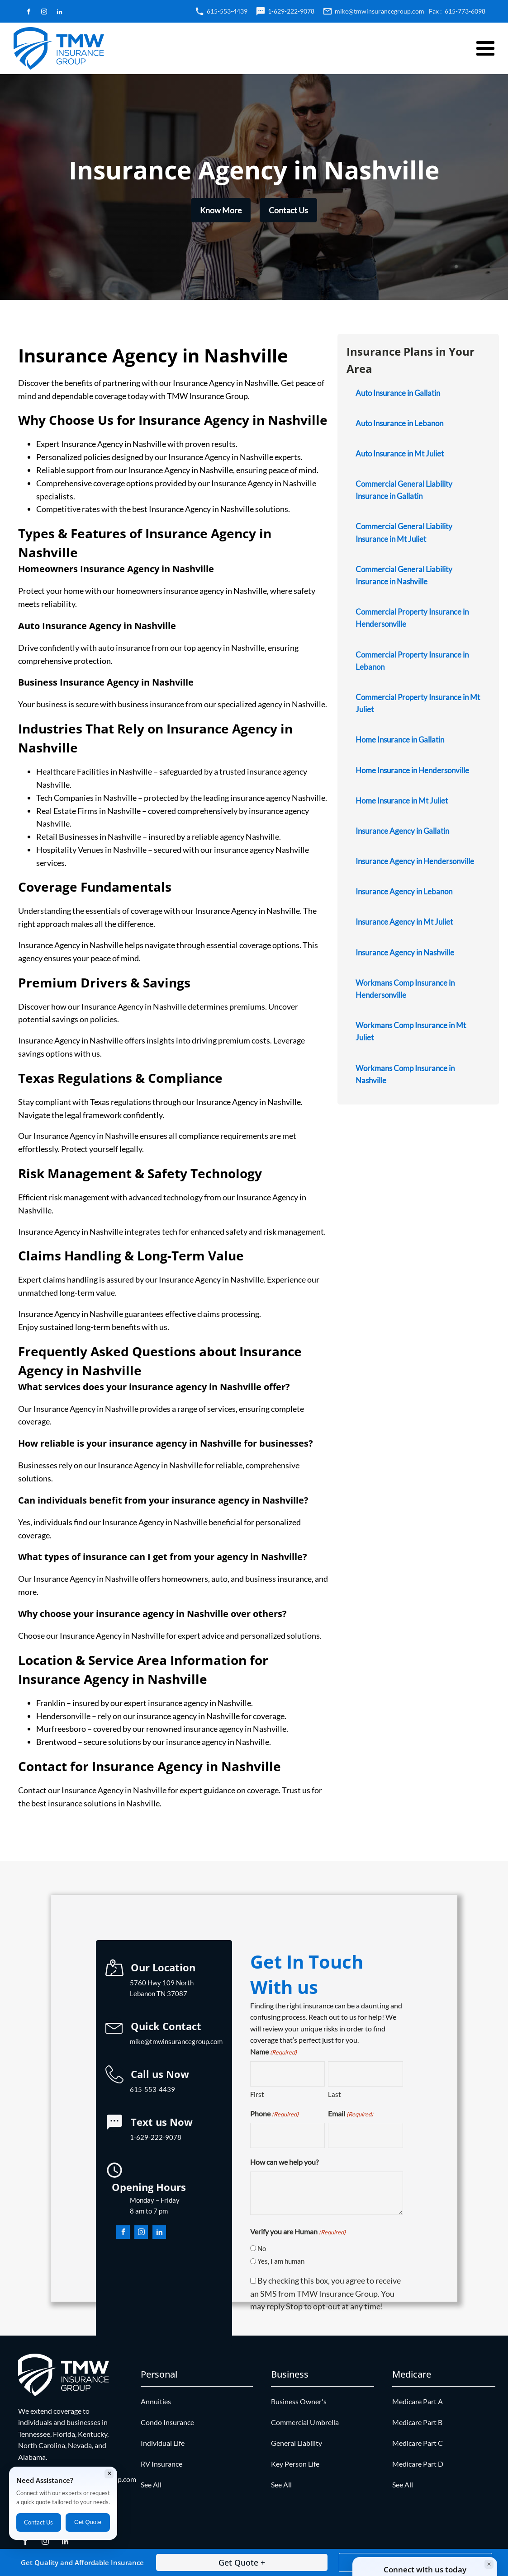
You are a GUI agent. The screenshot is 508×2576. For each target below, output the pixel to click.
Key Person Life (295, 2463)
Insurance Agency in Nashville (405, 952)
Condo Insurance (167, 2422)
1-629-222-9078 (291, 11)
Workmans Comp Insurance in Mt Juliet (411, 1031)
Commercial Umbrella (305, 2422)
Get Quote (87, 2522)
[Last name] (365, 2074)
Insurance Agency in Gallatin (402, 831)
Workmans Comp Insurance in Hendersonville (405, 989)
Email (350, 2114)
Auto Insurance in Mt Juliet (400, 453)
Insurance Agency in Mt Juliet (404, 921)
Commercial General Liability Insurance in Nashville (404, 575)
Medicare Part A (417, 2401)
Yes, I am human (280, 2261)
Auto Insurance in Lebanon (399, 423)
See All (151, 2484)
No (261, 2248)
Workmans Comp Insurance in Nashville (405, 1074)
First (257, 2094)
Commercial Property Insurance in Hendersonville (412, 618)
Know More (221, 210)
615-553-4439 (227, 11)
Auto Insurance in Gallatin (398, 393)
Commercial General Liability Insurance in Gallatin (404, 490)
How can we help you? (284, 2162)
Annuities (156, 2401)
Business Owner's (299, 2401)
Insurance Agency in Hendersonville (415, 861)
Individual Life (163, 2443)
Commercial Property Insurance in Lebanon (412, 661)
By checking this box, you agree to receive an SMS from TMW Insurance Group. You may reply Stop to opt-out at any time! (325, 2293)
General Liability (296, 2443)
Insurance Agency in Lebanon (404, 891)
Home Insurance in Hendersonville (412, 770)
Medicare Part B (417, 2422)
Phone (274, 2114)
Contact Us (288, 210)
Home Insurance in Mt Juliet (402, 800)
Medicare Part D (417, 2463)
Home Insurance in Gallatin (400, 739)
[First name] (287, 2074)
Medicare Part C (417, 2443)
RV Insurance (161, 2463)
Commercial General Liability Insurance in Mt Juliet (404, 532)
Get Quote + (241, 2562)
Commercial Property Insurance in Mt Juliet (418, 703)
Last (334, 2094)
